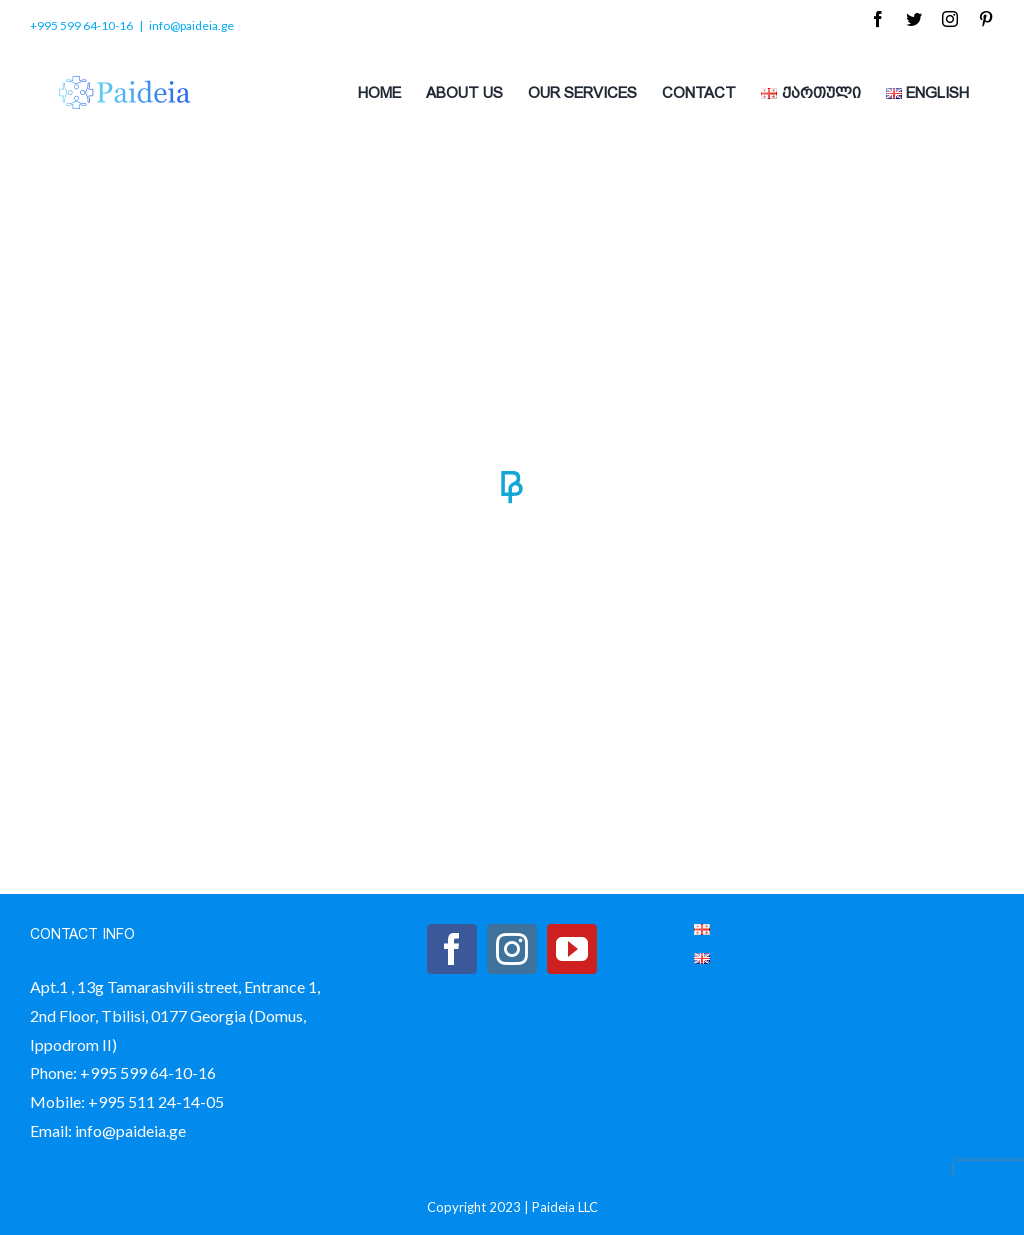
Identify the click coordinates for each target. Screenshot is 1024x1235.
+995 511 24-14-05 (156, 1101)
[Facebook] (452, 949)
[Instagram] (512, 949)
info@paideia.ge (191, 25)
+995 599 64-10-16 (148, 1072)
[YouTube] (572, 949)
